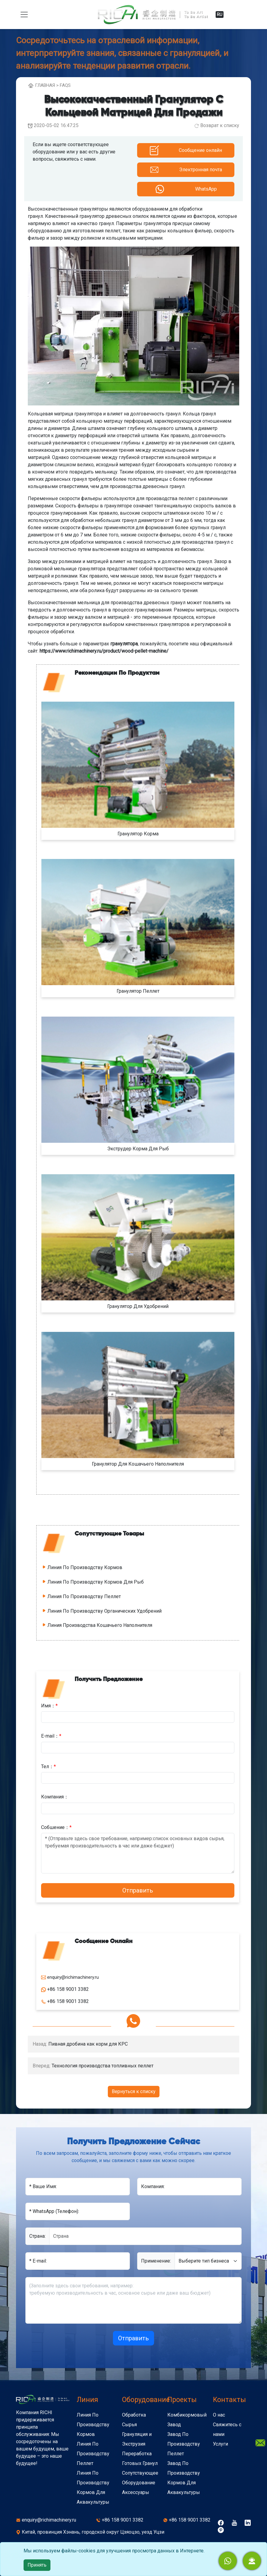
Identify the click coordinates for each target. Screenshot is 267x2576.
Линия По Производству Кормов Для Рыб (95, 1582)
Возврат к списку (219, 125)
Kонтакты (229, 2400)
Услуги (220, 2444)
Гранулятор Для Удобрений (138, 1306)
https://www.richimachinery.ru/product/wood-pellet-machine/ (104, 651)
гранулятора (124, 644)
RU (219, 14)
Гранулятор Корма (138, 834)
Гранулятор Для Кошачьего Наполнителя (138, 1464)
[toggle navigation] (24, 14)
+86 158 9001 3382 (122, 2520)
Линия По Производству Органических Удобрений (104, 1611)
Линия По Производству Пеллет (84, 1596)
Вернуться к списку (134, 2091)
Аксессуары (135, 2492)
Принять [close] (37, 2565)
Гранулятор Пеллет (138, 991)
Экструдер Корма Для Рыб (138, 1149)
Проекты (182, 2400)
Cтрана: (37, 2236)
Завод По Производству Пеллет (183, 2443)
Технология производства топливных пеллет (102, 2066)
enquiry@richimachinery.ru (49, 2520)
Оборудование (146, 2400)
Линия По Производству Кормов (84, 1567)
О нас (219, 2415)
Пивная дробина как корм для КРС (88, 2044)
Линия (87, 2400)
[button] (252, 2561)
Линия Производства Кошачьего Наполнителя (99, 1625)
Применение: (156, 2261)
